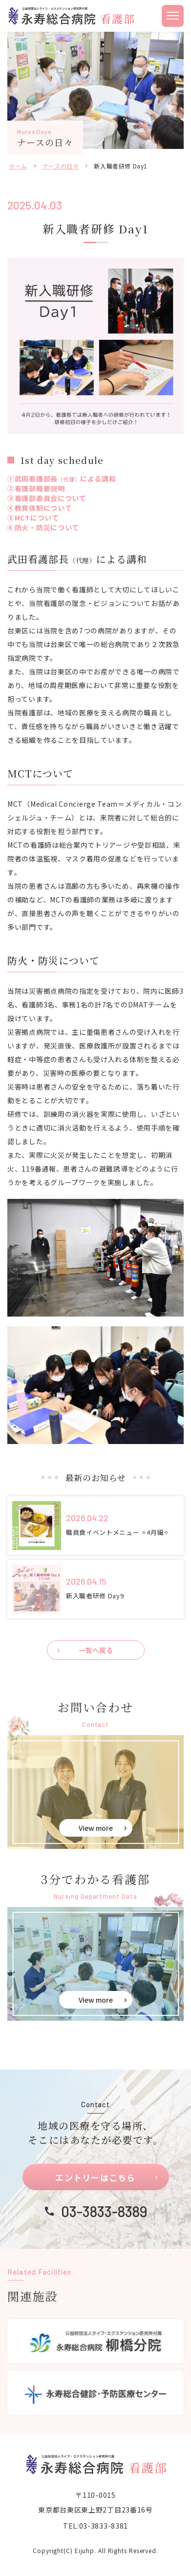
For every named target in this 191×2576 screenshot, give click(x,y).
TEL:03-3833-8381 (95, 2526)
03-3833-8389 (104, 2211)
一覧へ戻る (96, 1650)
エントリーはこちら (95, 2177)
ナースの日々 (60, 166)
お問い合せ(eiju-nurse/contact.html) (95, 1791)
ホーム (18, 166)
